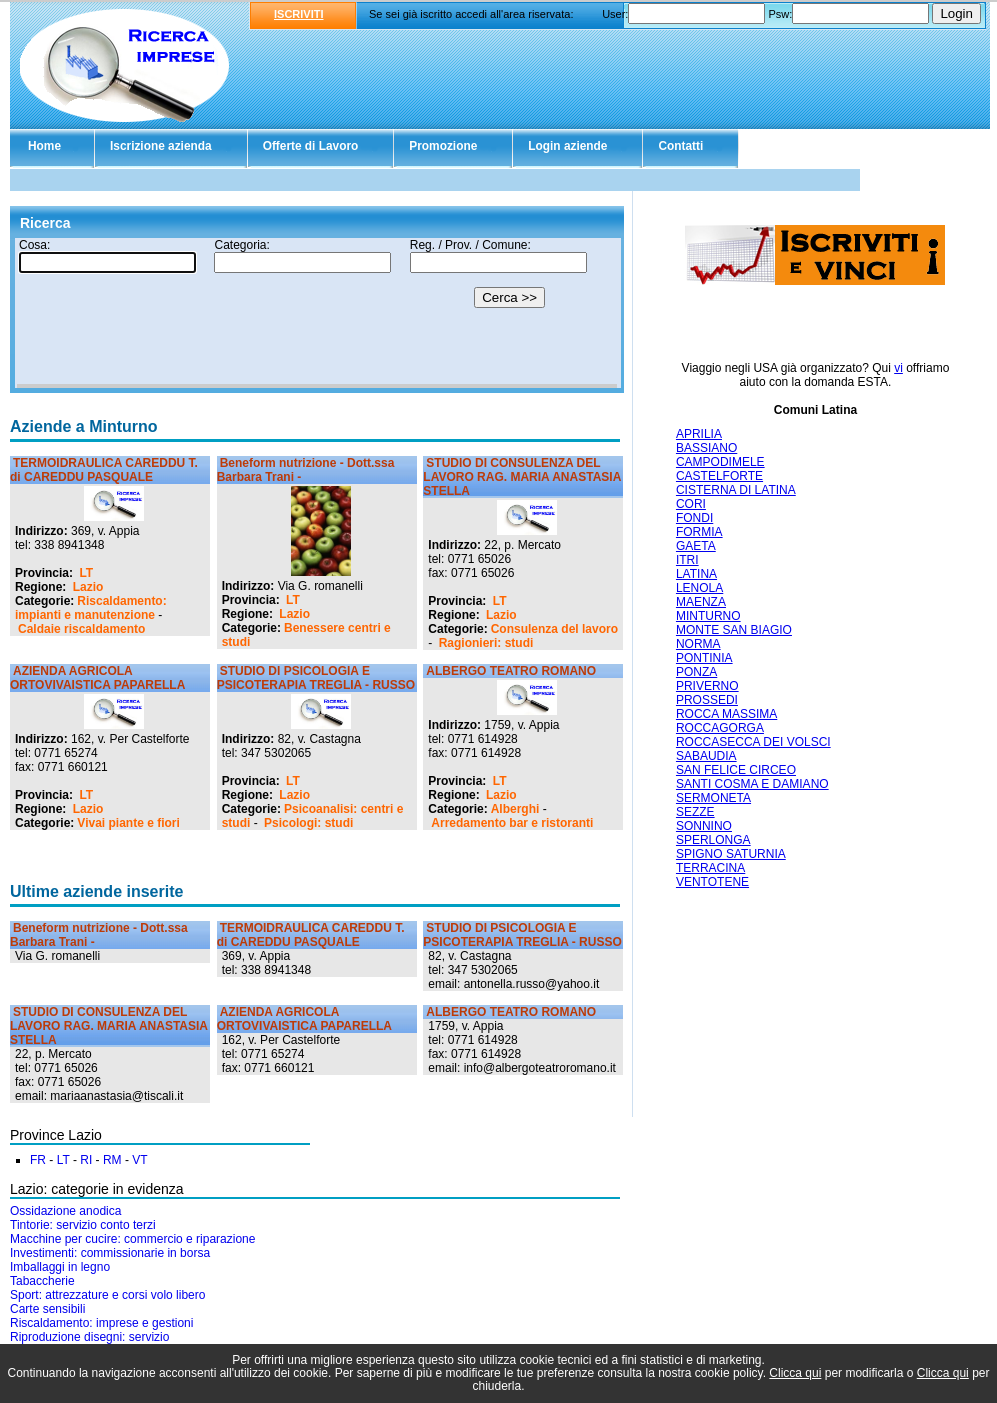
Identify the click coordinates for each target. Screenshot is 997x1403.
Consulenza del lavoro (554, 629)
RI (86, 1160)
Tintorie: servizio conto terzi (83, 1225)
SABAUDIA (706, 756)
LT (86, 573)
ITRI (687, 560)
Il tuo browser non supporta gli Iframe (317, 313)
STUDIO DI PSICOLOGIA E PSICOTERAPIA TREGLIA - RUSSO (316, 678)
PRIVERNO (707, 686)
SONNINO (704, 826)
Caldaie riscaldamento (81, 629)
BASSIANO (706, 448)
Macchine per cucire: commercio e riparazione (132, 1239)
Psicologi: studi (308, 823)
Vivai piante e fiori (128, 823)
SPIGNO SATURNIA (731, 854)
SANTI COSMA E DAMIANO (752, 784)
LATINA (696, 574)
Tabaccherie (42, 1281)
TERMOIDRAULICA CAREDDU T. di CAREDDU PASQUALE (104, 470)
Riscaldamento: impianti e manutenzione (91, 608)
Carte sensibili (47, 1309)
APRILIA (699, 434)
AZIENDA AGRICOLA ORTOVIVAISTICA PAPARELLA (97, 678)
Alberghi (515, 809)
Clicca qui (795, 1373)
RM (112, 1160)
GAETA (696, 546)
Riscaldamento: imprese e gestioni (101, 1323)
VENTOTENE (712, 882)
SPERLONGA (713, 840)
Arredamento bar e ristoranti (512, 823)
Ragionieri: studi (486, 643)
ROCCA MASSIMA (726, 714)
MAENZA (701, 602)
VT (139, 1160)
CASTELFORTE (719, 476)
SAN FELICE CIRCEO (736, 770)
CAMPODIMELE (720, 462)
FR (38, 1160)
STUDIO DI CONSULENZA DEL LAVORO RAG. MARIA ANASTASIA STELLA (522, 477)
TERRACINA (710, 868)
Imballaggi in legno (60, 1267)
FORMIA (699, 532)
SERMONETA (713, 798)
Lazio (88, 587)
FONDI (694, 518)
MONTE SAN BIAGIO (734, 630)
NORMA (698, 644)
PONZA (696, 672)
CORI (691, 504)
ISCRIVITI (299, 14)
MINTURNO (708, 616)
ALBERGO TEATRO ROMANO (511, 671)
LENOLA (699, 588)
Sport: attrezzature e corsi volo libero (107, 1295)
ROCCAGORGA (720, 728)
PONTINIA (704, 658)
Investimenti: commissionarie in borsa (110, 1253)
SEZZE (695, 812)
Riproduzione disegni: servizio (89, 1337)
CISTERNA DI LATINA (736, 490)
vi (898, 368)
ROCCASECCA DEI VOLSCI (753, 742)
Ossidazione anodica (65, 1211)
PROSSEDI (707, 700)
